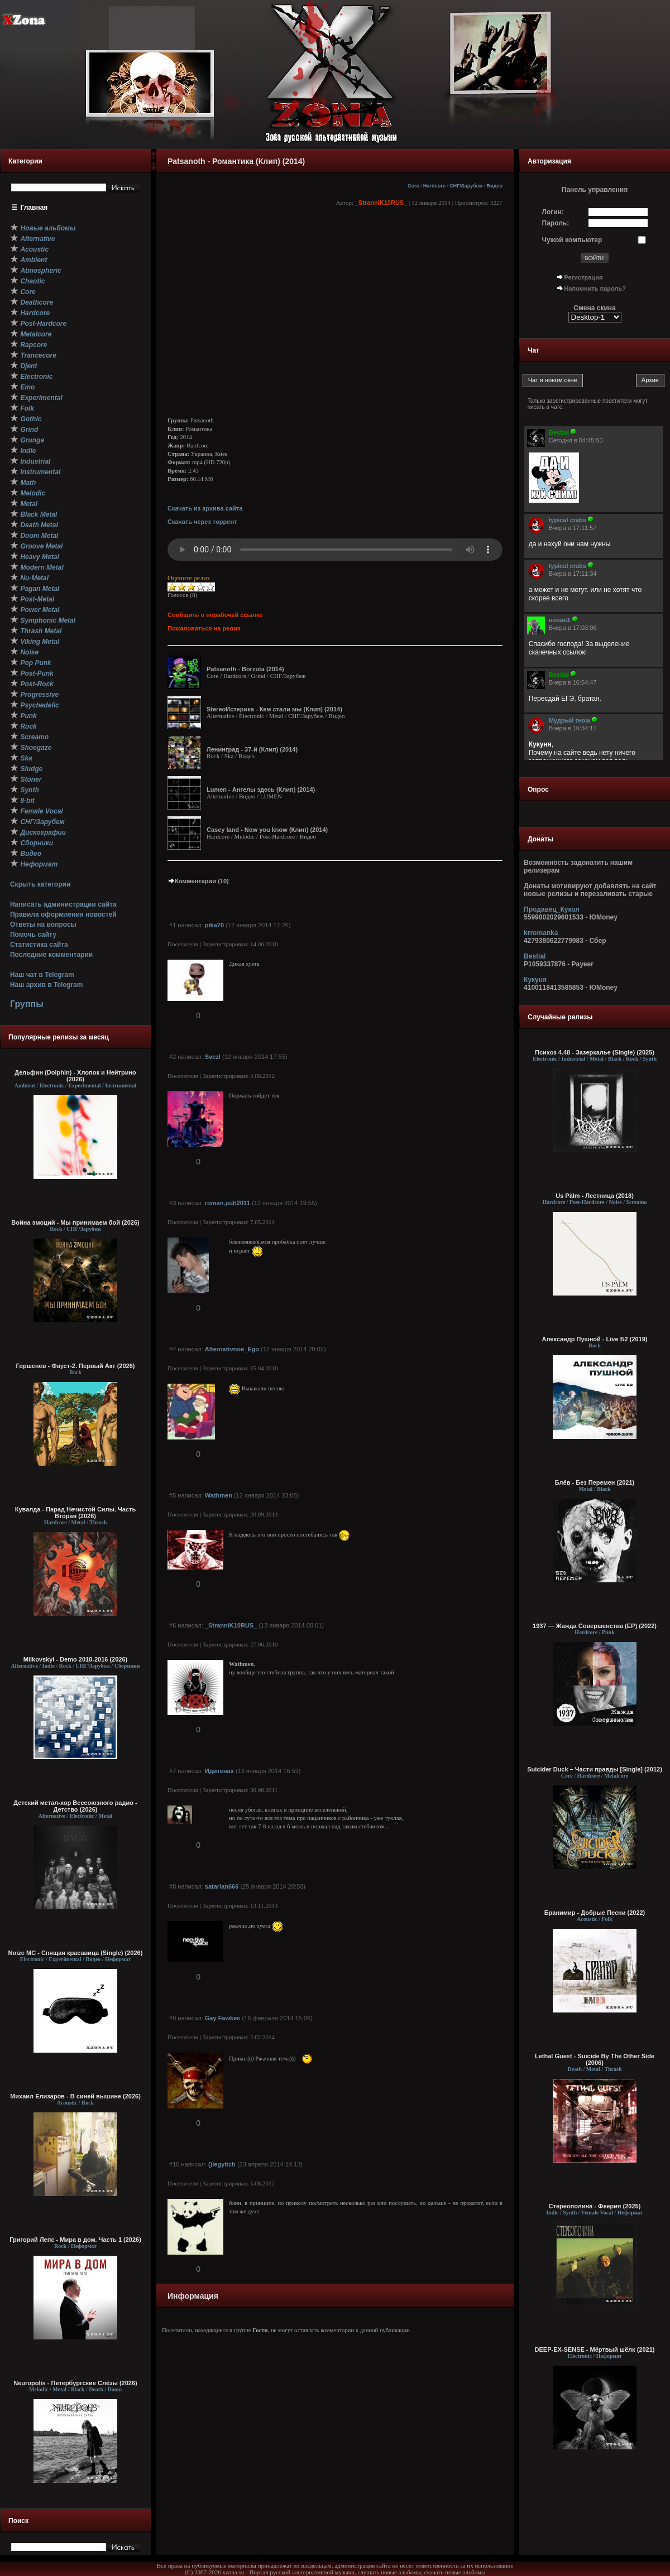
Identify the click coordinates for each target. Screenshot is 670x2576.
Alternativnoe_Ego (232, 1349)
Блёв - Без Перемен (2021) (595, 1482)
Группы (27, 1004)
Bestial (534, 956)
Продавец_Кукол (552, 909)
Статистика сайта (39, 944)
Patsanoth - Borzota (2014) (245, 669)
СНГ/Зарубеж (465, 186)
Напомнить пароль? (595, 288)
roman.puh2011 (227, 1203)
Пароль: (556, 223)
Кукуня (535, 980)
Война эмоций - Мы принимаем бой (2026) (75, 1222)
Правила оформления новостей (63, 914)
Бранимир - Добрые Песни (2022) (594, 1912)
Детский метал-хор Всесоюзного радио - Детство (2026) (75, 1806)
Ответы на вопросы (43, 924)
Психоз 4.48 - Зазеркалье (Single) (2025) (594, 1052)
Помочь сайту (33, 934)
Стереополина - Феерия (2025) (595, 2206)
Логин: (553, 212)
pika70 (214, 925)
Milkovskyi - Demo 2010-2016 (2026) (75, 1659)
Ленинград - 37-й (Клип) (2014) (252, 749)
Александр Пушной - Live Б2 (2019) (594, 1339)
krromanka (541, 933)
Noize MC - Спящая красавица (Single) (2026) (75, 1952)
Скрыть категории (40, 884)
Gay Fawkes (223, 2018)
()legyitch (222, 2164)
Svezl (213, 1056)
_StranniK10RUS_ (381, 202)
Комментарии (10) (198, 881)
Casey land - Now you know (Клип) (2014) (267, 829)
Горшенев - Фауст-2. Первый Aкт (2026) (75, 1365)
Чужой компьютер (572, 240)
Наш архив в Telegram (46, 985)
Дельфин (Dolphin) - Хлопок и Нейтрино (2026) (75, 1075)
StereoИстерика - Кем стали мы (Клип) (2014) (274, 709)
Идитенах (219, 1771)
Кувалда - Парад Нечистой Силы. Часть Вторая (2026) (75, 1512)
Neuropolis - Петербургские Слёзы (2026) (75, 2383)
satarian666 (222, 1886)
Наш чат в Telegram (42, 975)
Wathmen (218, 1495)
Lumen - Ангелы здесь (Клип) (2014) (261, 789)
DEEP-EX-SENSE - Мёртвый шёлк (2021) (595, 2349)
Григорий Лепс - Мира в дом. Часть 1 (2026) (75, 2239)
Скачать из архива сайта (205, 508)
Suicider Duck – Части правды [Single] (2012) (594, 1769)
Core (413, 186)
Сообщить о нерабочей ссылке (215, 615)
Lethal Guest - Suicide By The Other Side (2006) (594, 2059)
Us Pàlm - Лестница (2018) (595, 1195)
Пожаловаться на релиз (204, 628)
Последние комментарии (51, 955)
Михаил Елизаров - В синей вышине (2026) (75, 2096)
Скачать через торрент (202, 521)
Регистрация (583, 277)
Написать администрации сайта (63, 904)
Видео (494, 186)
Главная (34, 207)
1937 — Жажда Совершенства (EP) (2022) (595, 1625)
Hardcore (434, 186)
